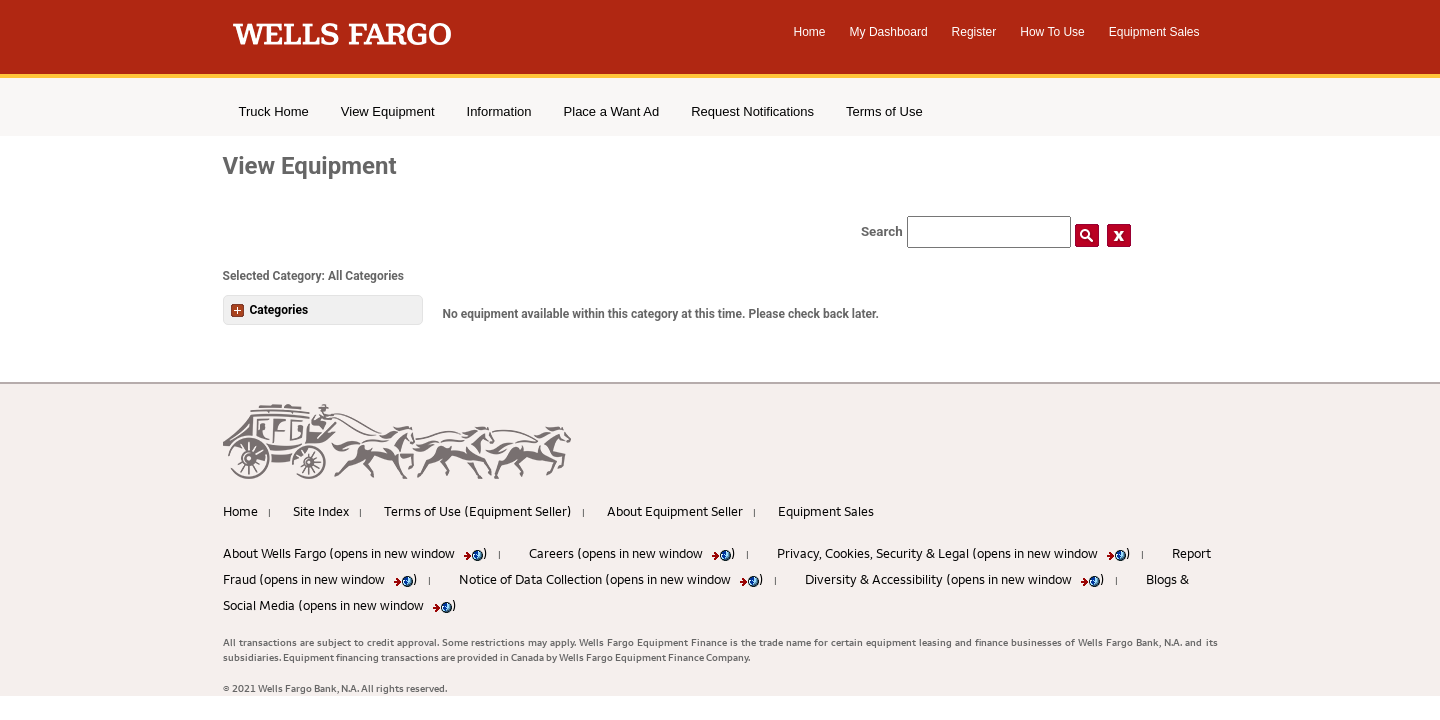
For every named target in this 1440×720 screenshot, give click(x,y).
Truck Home (274, 111)
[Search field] (989, 232)
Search (882, 231)
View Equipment (388, 111)
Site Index (321, 511)
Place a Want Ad (612, 111)
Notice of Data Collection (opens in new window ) (611, 579)
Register (974, 32)
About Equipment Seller (675, 511)
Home (810, 32)
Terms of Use (884, 111)
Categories (270, 310)
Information (499, 111)
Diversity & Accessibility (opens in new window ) (955, 579)
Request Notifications (752, 111)
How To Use (1052, 32)
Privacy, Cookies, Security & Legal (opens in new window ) (954, 553)
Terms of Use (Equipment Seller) (478, 511)
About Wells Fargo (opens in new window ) (355, 553)
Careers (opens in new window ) (632, 553)
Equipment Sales (1154, 32)
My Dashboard (889, 32)
